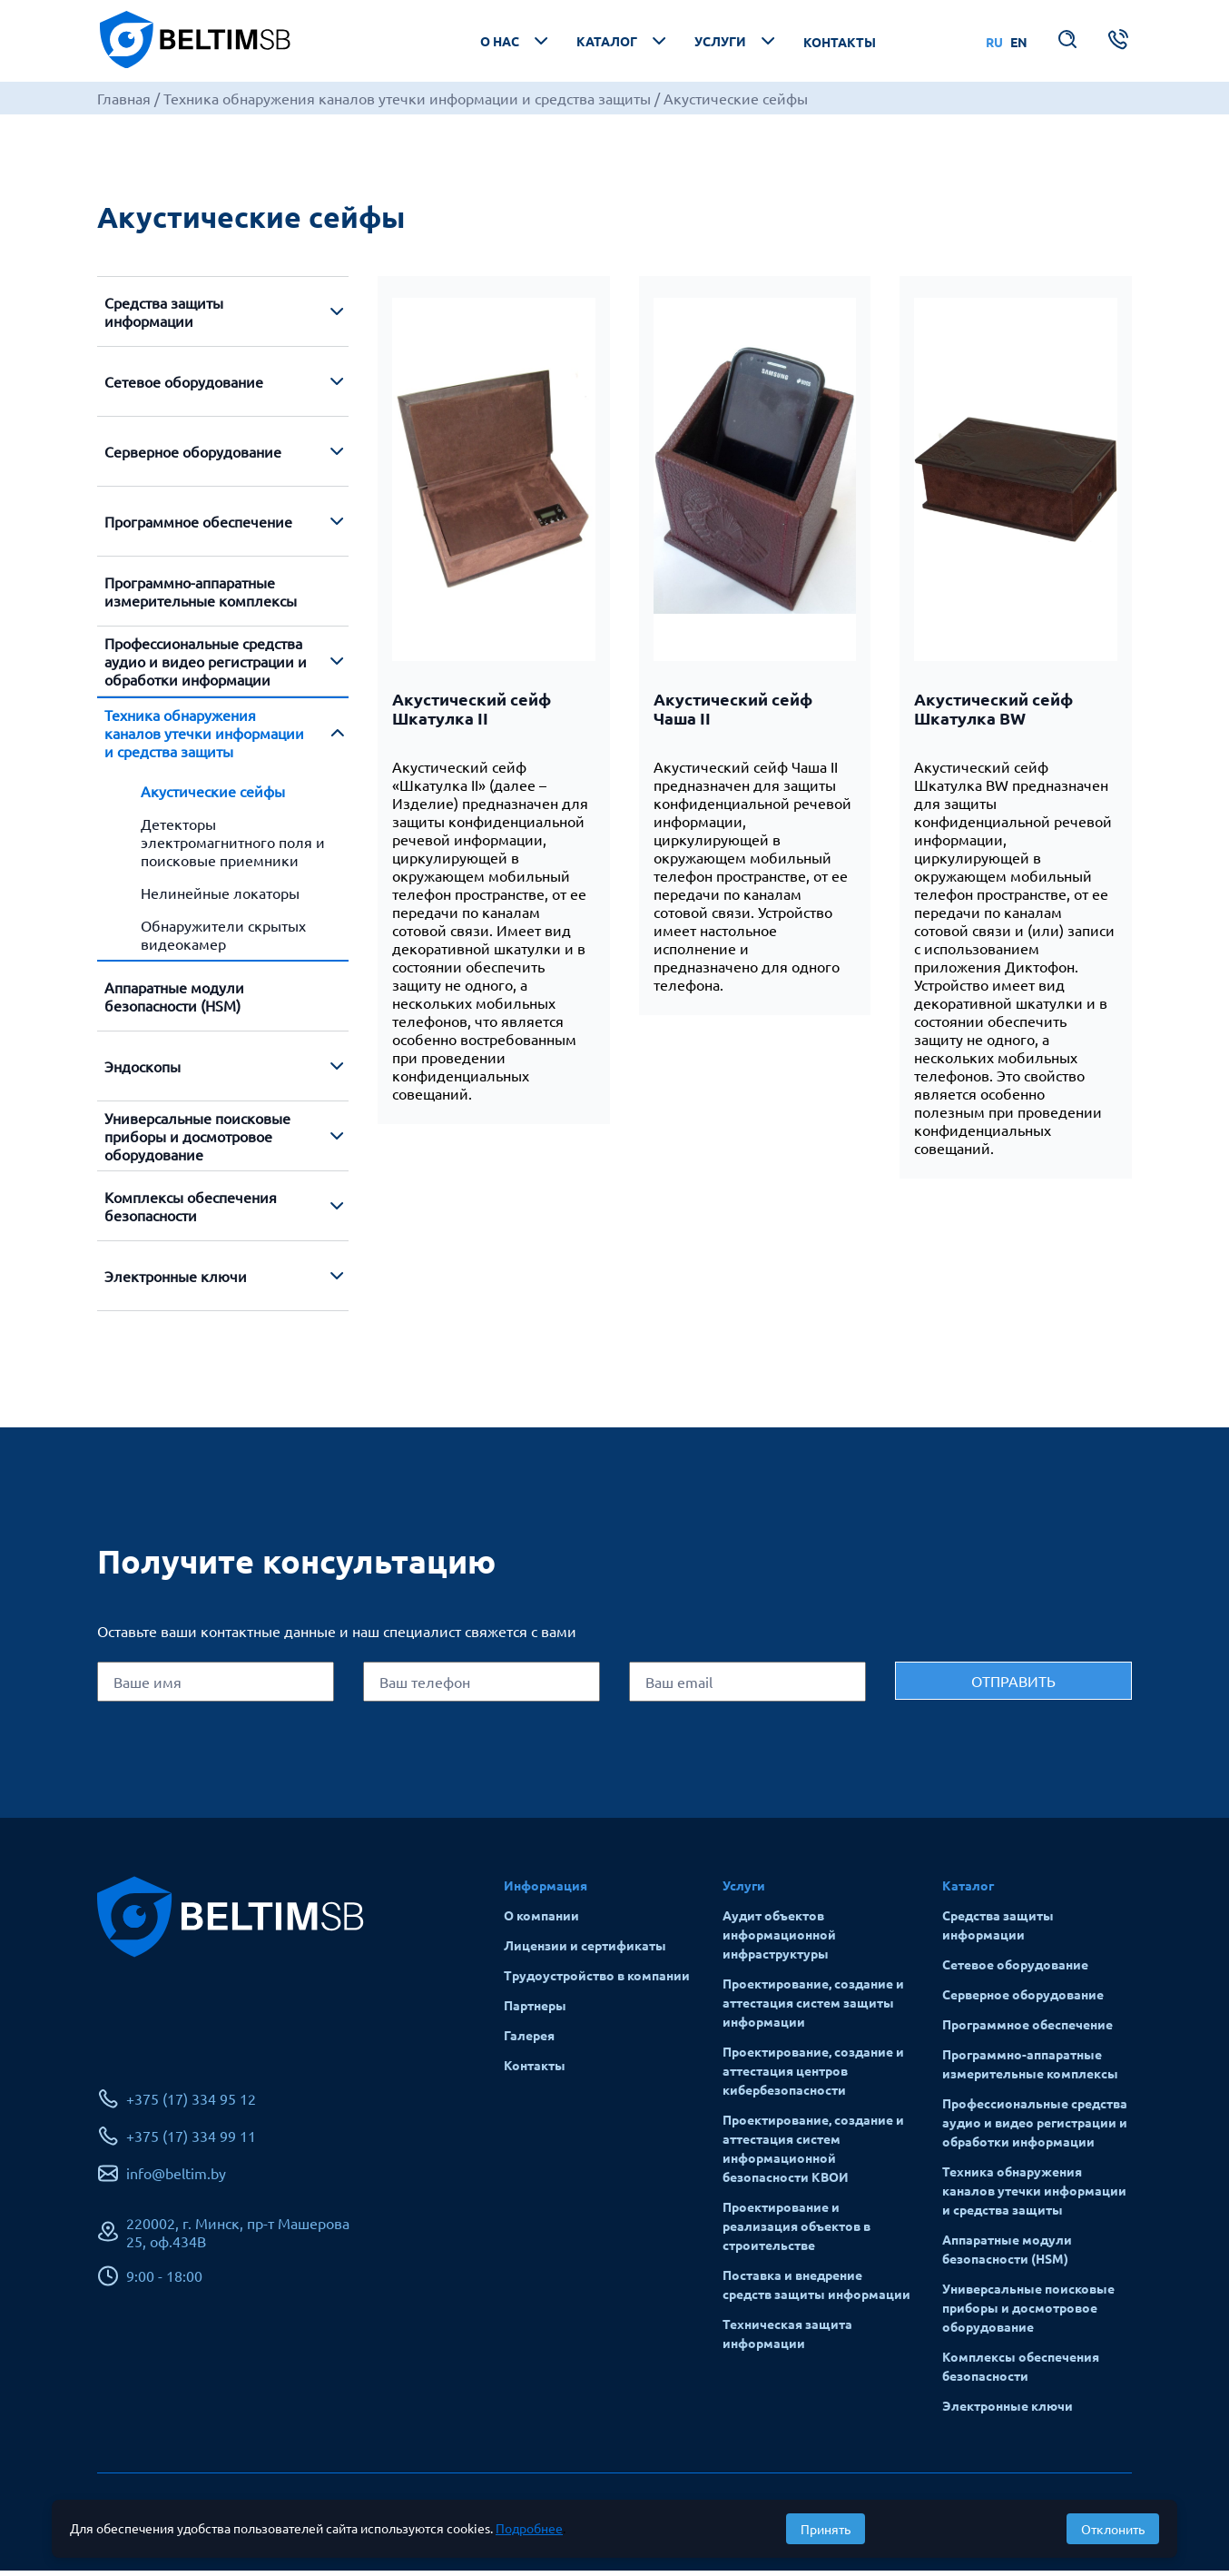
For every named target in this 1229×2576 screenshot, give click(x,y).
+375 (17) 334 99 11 (191, 2142)
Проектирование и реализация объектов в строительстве (796, 2231)
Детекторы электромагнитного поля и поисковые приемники (233, 847)
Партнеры (535, 2010)
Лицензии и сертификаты (585, 1950)
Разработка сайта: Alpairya (1043, 2523)
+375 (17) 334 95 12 (191, 2105)
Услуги (736, 43)
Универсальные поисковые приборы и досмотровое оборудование (197, 1141)
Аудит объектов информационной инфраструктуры (779, 1939)
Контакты (839, 44)
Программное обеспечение (198, 527)
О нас (516, 43)
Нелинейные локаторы (220, 898)
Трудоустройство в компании (597, 1980)
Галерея (529, 2040)
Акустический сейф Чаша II (733, 714)
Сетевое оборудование (183, 387)
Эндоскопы (142, 1071)
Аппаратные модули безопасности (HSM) (174, 1001)
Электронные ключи (175, 1281)
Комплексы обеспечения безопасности (190, 1211)
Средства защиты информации (163, 317)
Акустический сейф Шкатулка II (471, 714)
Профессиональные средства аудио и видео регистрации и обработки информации (205, 666)
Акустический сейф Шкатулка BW (993, 714)
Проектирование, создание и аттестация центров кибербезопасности (813, 2075)
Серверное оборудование (192, 457)
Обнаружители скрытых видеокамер (223, 940)
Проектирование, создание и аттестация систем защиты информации (813, 2007)
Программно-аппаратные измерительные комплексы (200, 596)
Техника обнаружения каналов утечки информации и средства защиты (204, 738)
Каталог (623, 43)
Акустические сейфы (213, 796)
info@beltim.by (176, 2179)
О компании (541, 1920)
